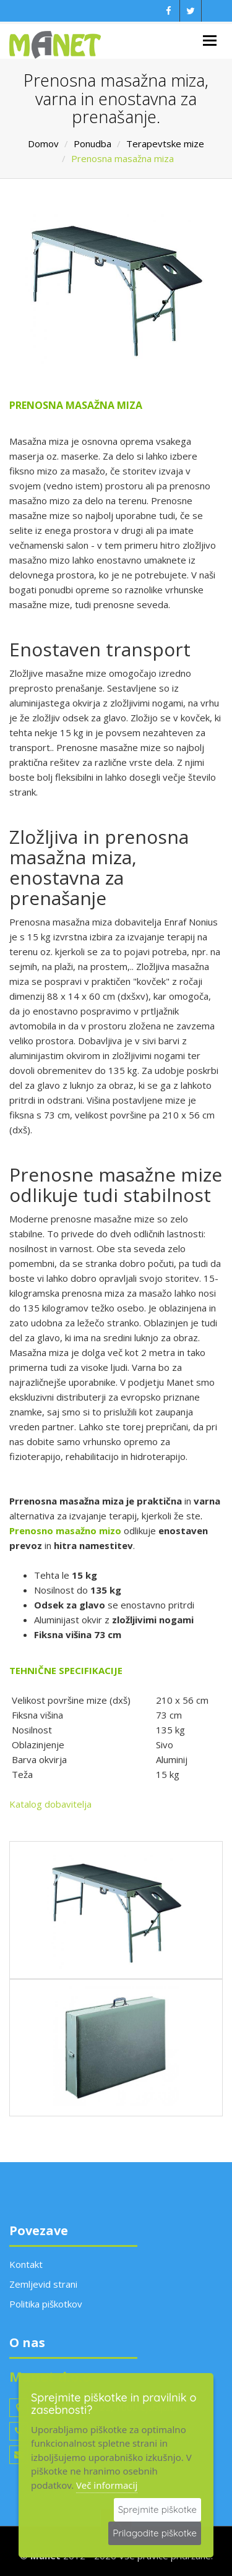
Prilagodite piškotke (155, 2533)
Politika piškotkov (45, 2304)
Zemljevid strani (43, 2284)
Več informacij (106, 2485)
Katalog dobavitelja (50, 1804)
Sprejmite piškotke (157, 2509)
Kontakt (26, 2264)
